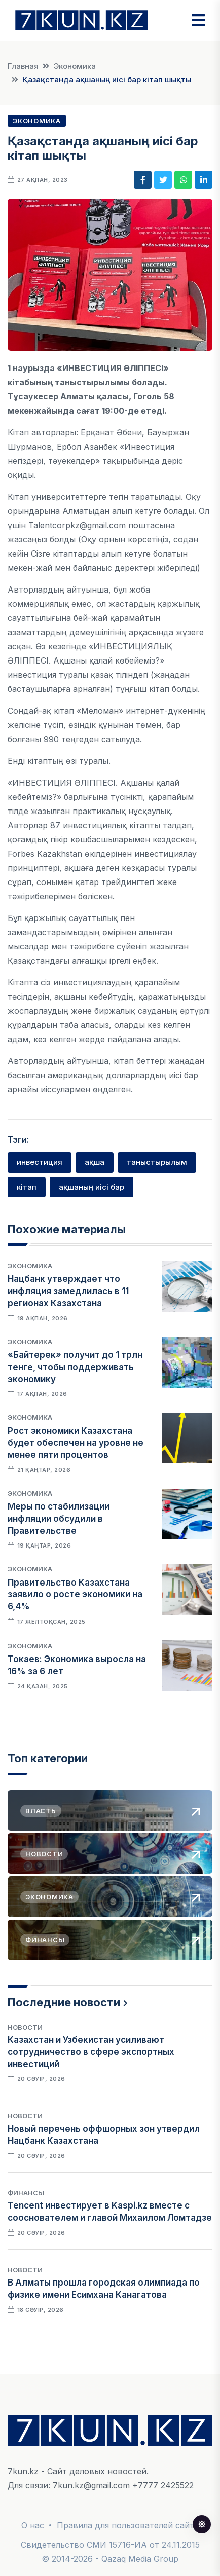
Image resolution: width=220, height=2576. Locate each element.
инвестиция (39, 1162)
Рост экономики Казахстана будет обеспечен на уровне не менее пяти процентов (75, 1443)
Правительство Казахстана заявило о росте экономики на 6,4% (75, 1594)
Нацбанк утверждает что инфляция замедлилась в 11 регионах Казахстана (68, 1291)
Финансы (26, 2193)
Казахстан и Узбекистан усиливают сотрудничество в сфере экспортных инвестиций (91, 2052)
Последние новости (64, 2002)
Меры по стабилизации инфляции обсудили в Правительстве (58, 1518)
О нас (32, 2525)
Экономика (74, 66)
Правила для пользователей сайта (128, 2525)
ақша (94, 1162)
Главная (23, 66)
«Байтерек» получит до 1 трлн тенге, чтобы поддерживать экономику (75, 1367)
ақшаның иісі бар (91, 1187)
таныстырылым (157, 1162)
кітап (26, 1187)
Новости (25, 2027)
